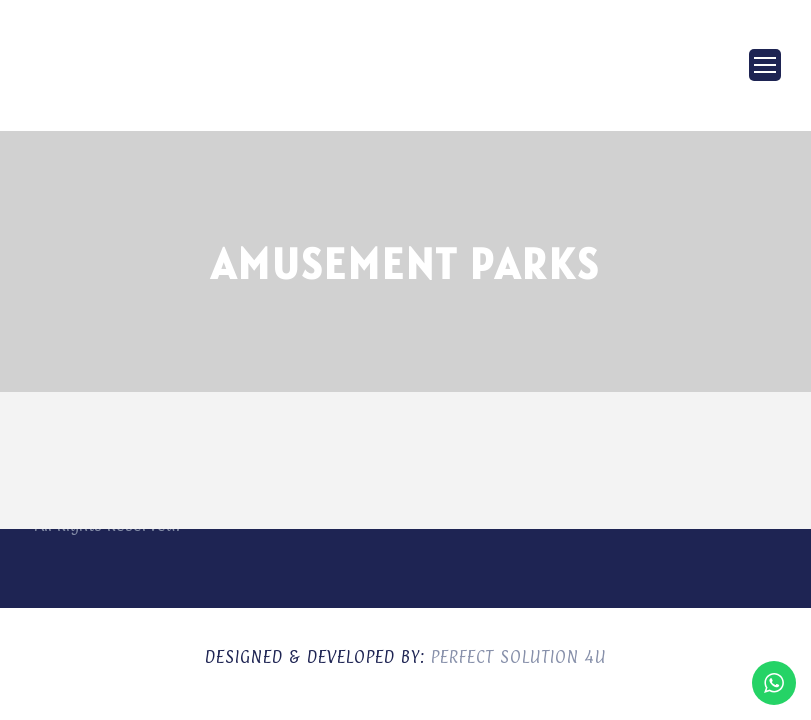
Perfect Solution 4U (518, 657)
